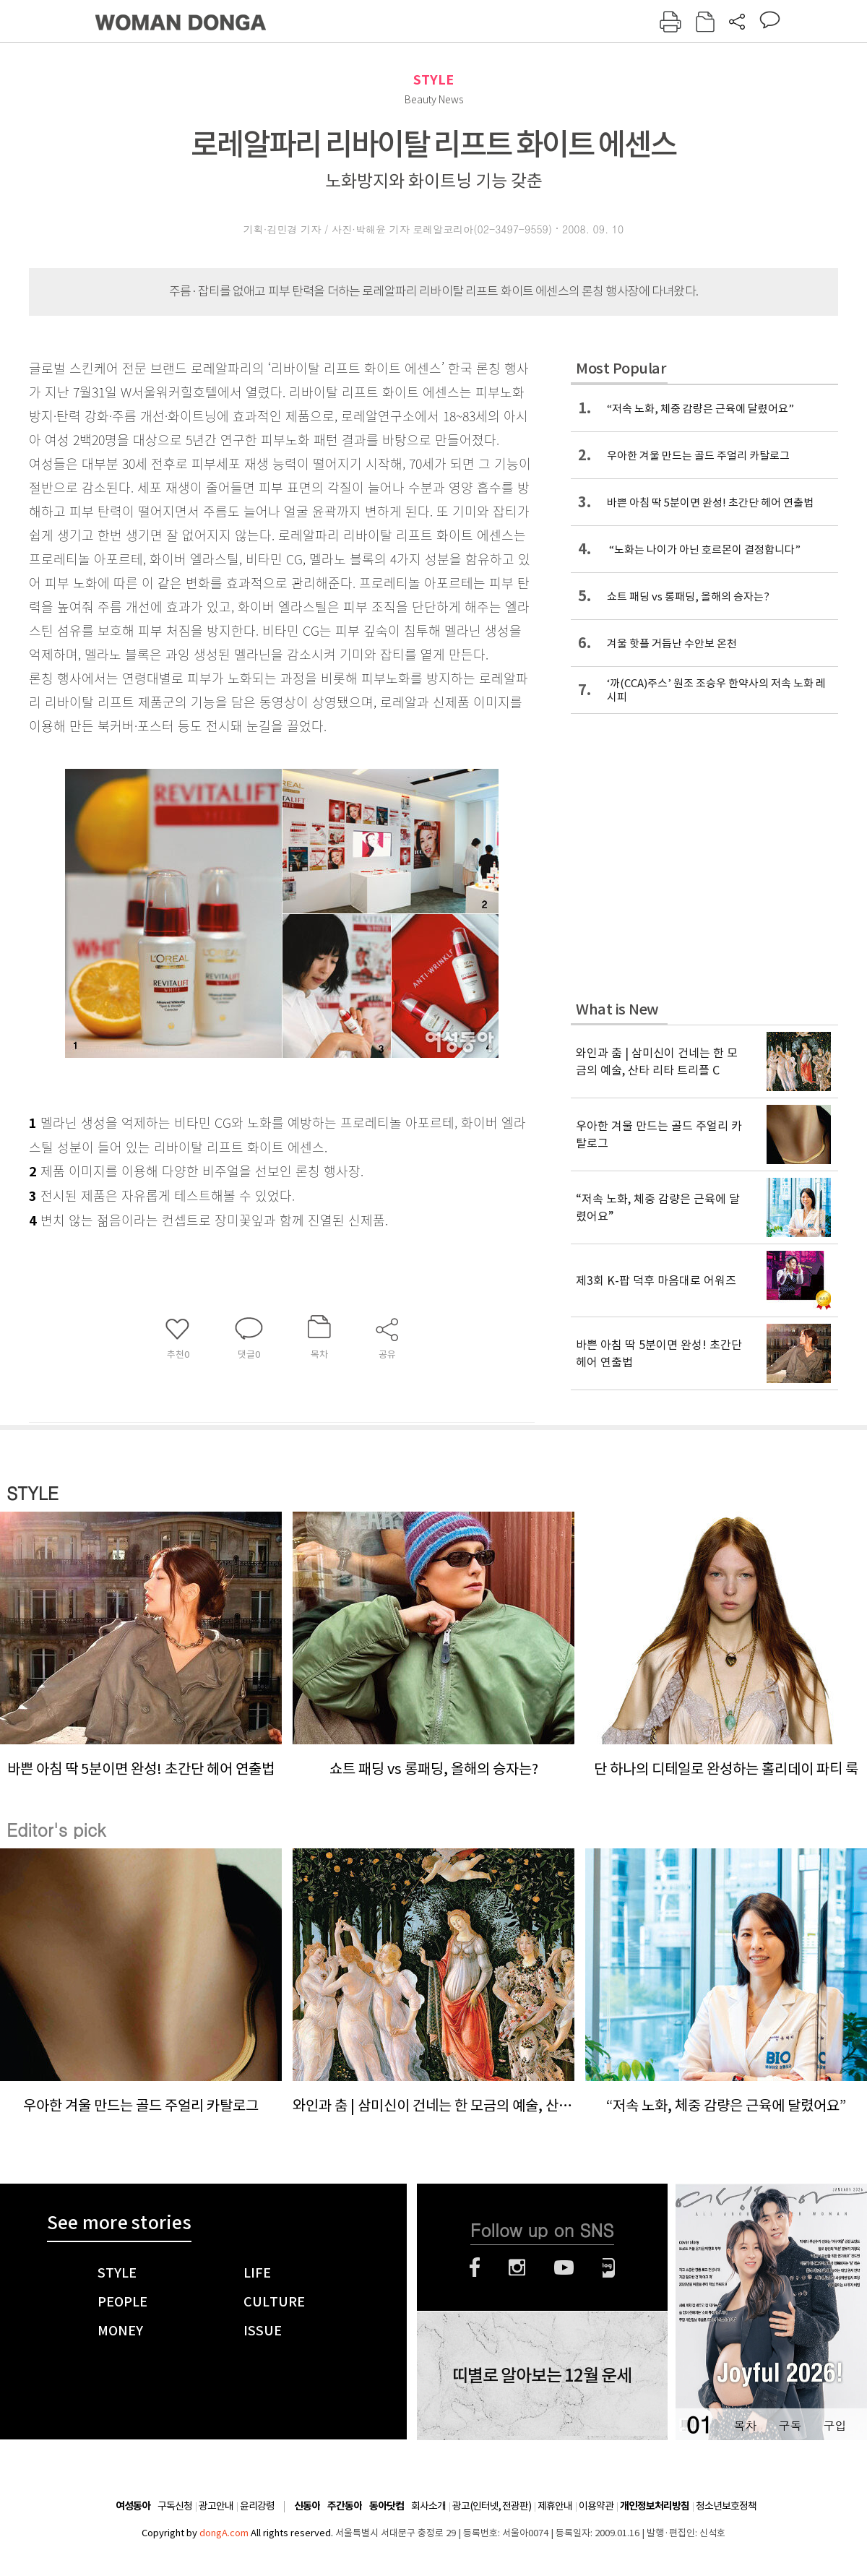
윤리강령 (257, 2505)
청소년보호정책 (726, 2505)
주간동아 (344, 2506)
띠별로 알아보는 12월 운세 (541, 2376)
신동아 (307, 2506)
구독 (789, 2425)
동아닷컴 (386, 2506)
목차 (744, 2425)
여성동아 (133, 2506)
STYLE (433, 80)
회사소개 (428, 2505)
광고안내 (216, 2505)
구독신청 (175, 2505)
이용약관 (596, 2505)
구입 (834, 2425)
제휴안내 (555, 2505)
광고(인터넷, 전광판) (491, 2505)
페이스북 (475, 2267)
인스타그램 (517, 2267)
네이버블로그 (609, 2267)
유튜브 (564, 2267)
